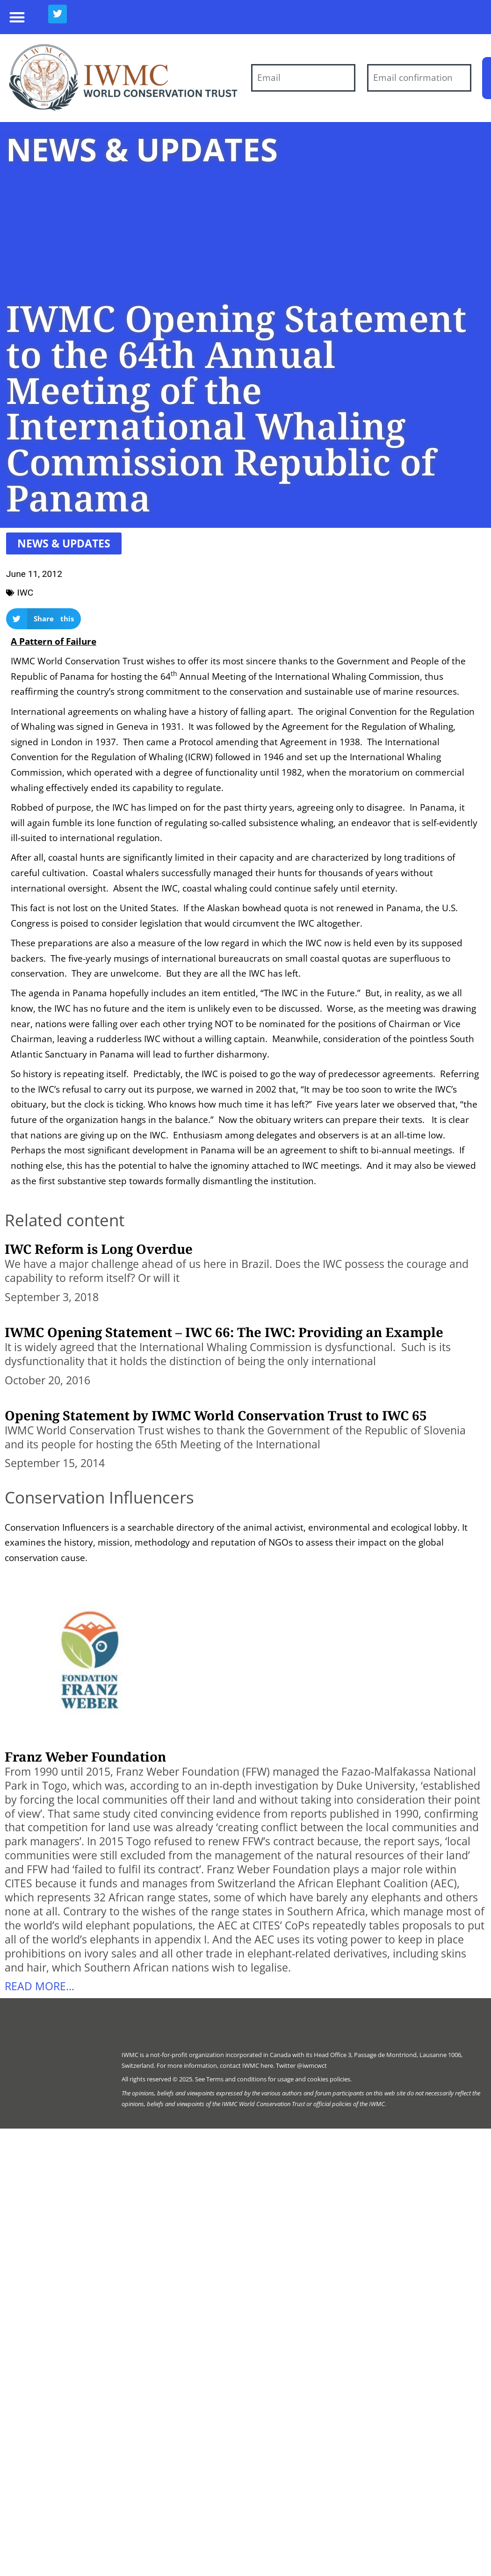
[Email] (303, 78)
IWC (25, 592)
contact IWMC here (246, 2065)
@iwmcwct (312, 2065)
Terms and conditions (236, 2079)
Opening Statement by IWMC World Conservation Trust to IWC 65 (216, 1415)
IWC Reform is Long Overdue (99, 1249)
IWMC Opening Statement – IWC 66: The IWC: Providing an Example (224, 1332)
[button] (17, 17)
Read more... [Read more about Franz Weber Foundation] (39, 1986)
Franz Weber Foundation (85, 1756)
